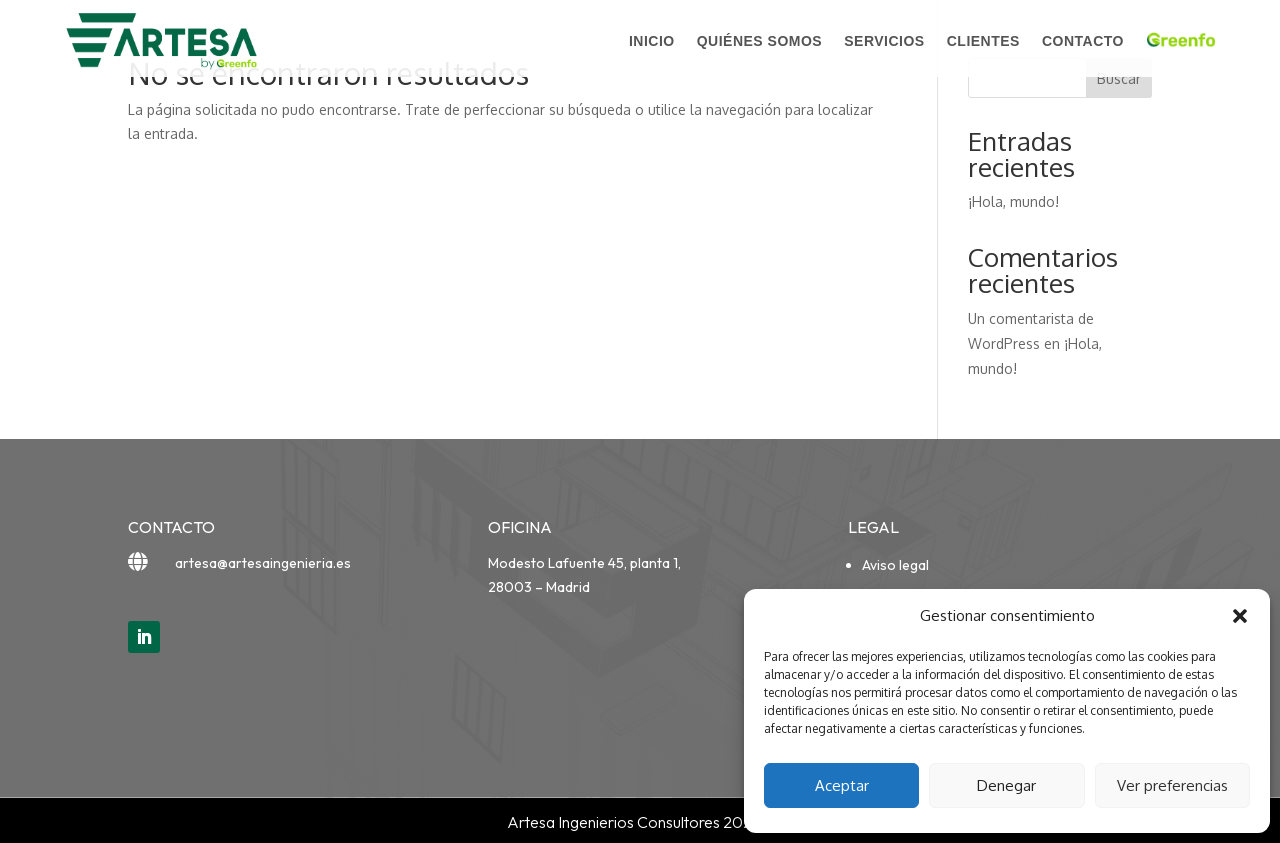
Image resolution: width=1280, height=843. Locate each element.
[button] (1240, 616)
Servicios (884, 41)
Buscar (1119, 78)
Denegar (1006, 785)
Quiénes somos (760, 41)
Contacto (1083, 41)
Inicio (652, 41)
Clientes (983, 41)
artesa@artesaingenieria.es (263, 563)
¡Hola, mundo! (1013, 201)
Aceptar (842, 785)
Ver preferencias (1172, 785)
